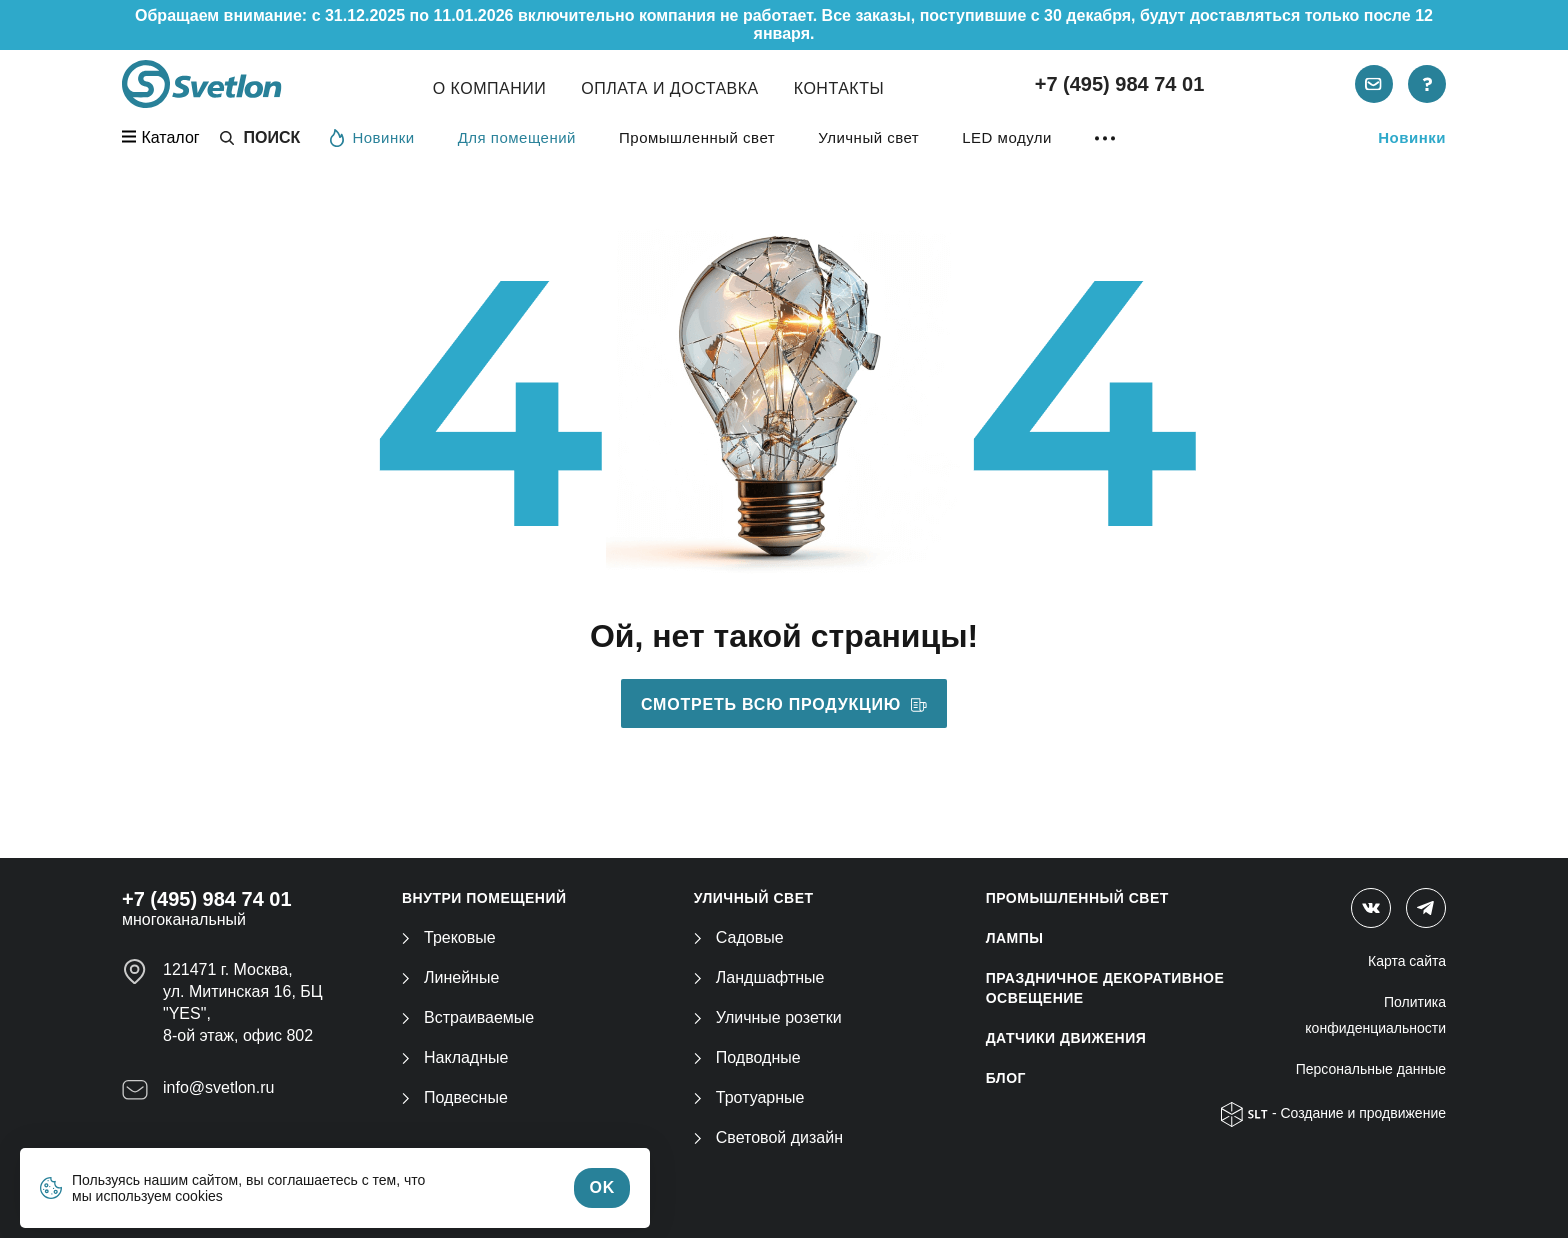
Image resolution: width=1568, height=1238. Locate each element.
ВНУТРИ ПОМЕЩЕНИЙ (484, 898)
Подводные (747, 1057)
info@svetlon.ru (218, 1087)
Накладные (455, 1057)
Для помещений (517, 137)
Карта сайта (1407, 961)
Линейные (450, 977)
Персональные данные (1371, 1069)
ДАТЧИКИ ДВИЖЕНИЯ (1066, 1038)
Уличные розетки (768, 1017)
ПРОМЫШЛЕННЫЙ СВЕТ (1077, 898)
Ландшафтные (759, 977)
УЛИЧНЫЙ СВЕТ (754, 898)
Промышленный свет (697, 137)
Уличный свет (868, 137)
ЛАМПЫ (1015, 938)
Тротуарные (749, 1097)
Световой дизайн (768, 1137)
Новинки (372, 137)
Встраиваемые (468, 1017)
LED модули (1007, 137)
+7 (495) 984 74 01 (1120, 84)
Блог (1006, 1078)
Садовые (739, 937)
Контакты (839, 88)
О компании (490, 88)
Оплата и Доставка (670, 88)
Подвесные (455, 1097)
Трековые (449, 937)
